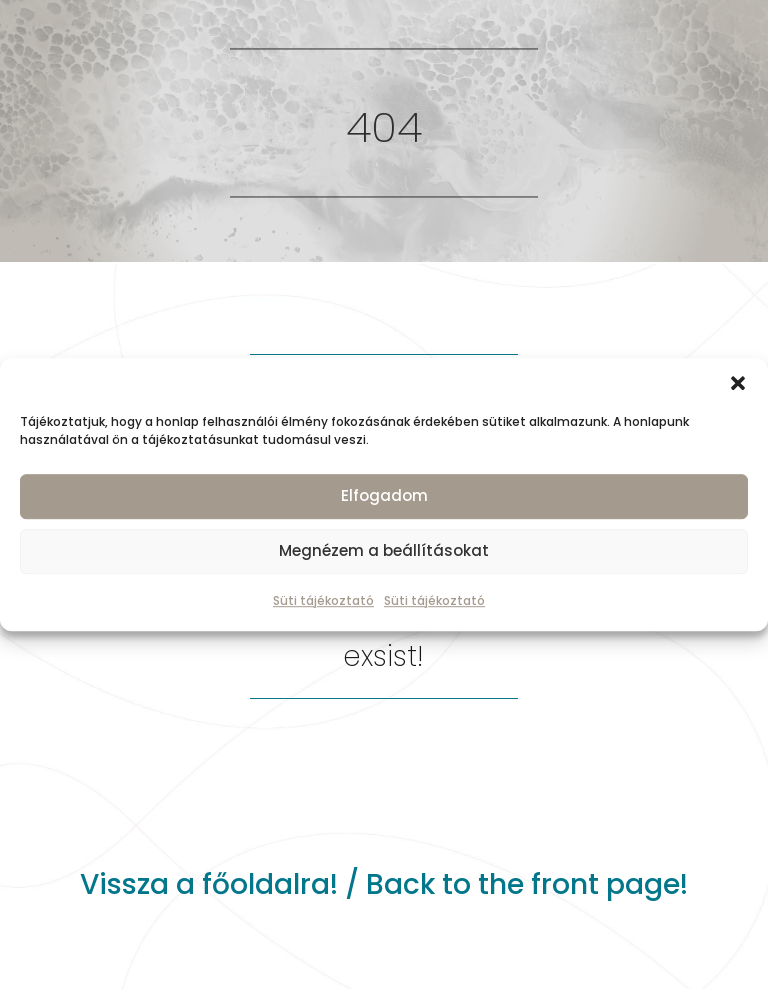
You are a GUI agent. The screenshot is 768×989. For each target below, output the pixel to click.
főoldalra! (270, 884)
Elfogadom (384, 495)
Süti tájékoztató (323, 600)
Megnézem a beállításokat (384, 550)
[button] (738, 383)
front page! (609, 884)
